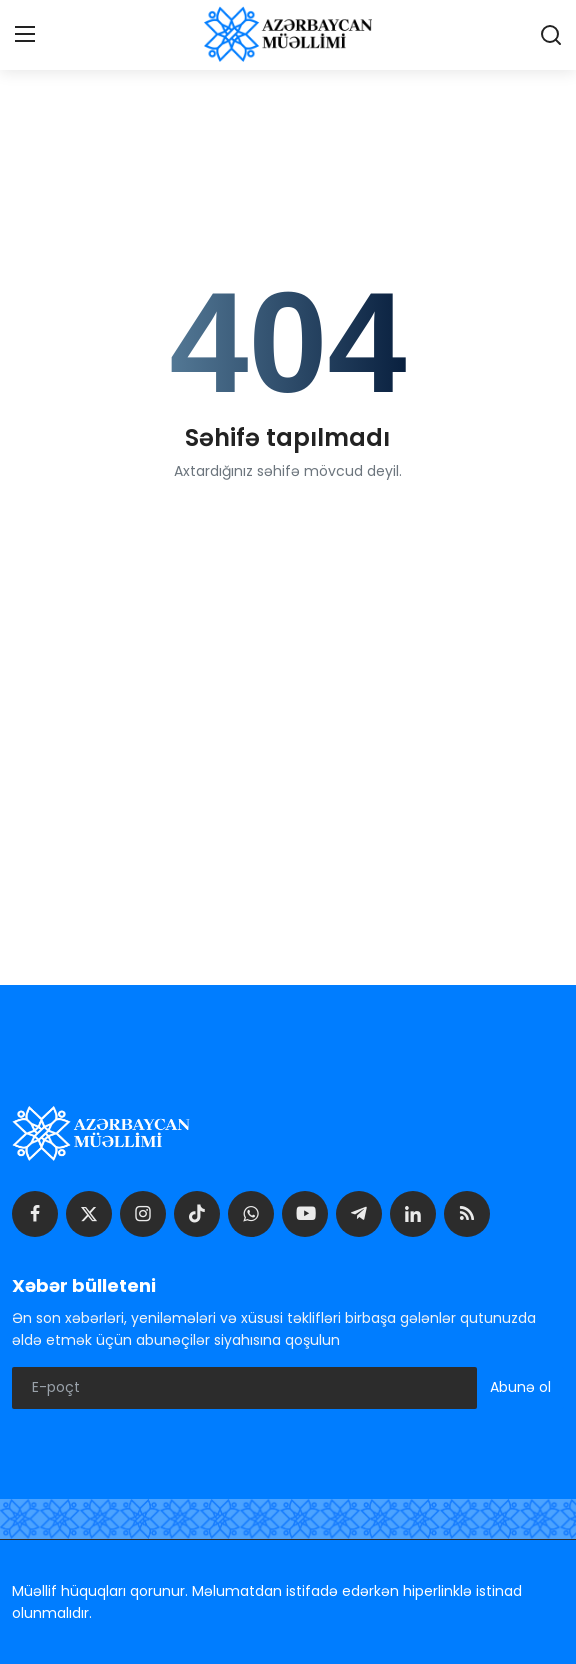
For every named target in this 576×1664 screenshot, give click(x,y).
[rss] (467, 1214)
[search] (551, 35)
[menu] (25, 35)
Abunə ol (520, 1387)
